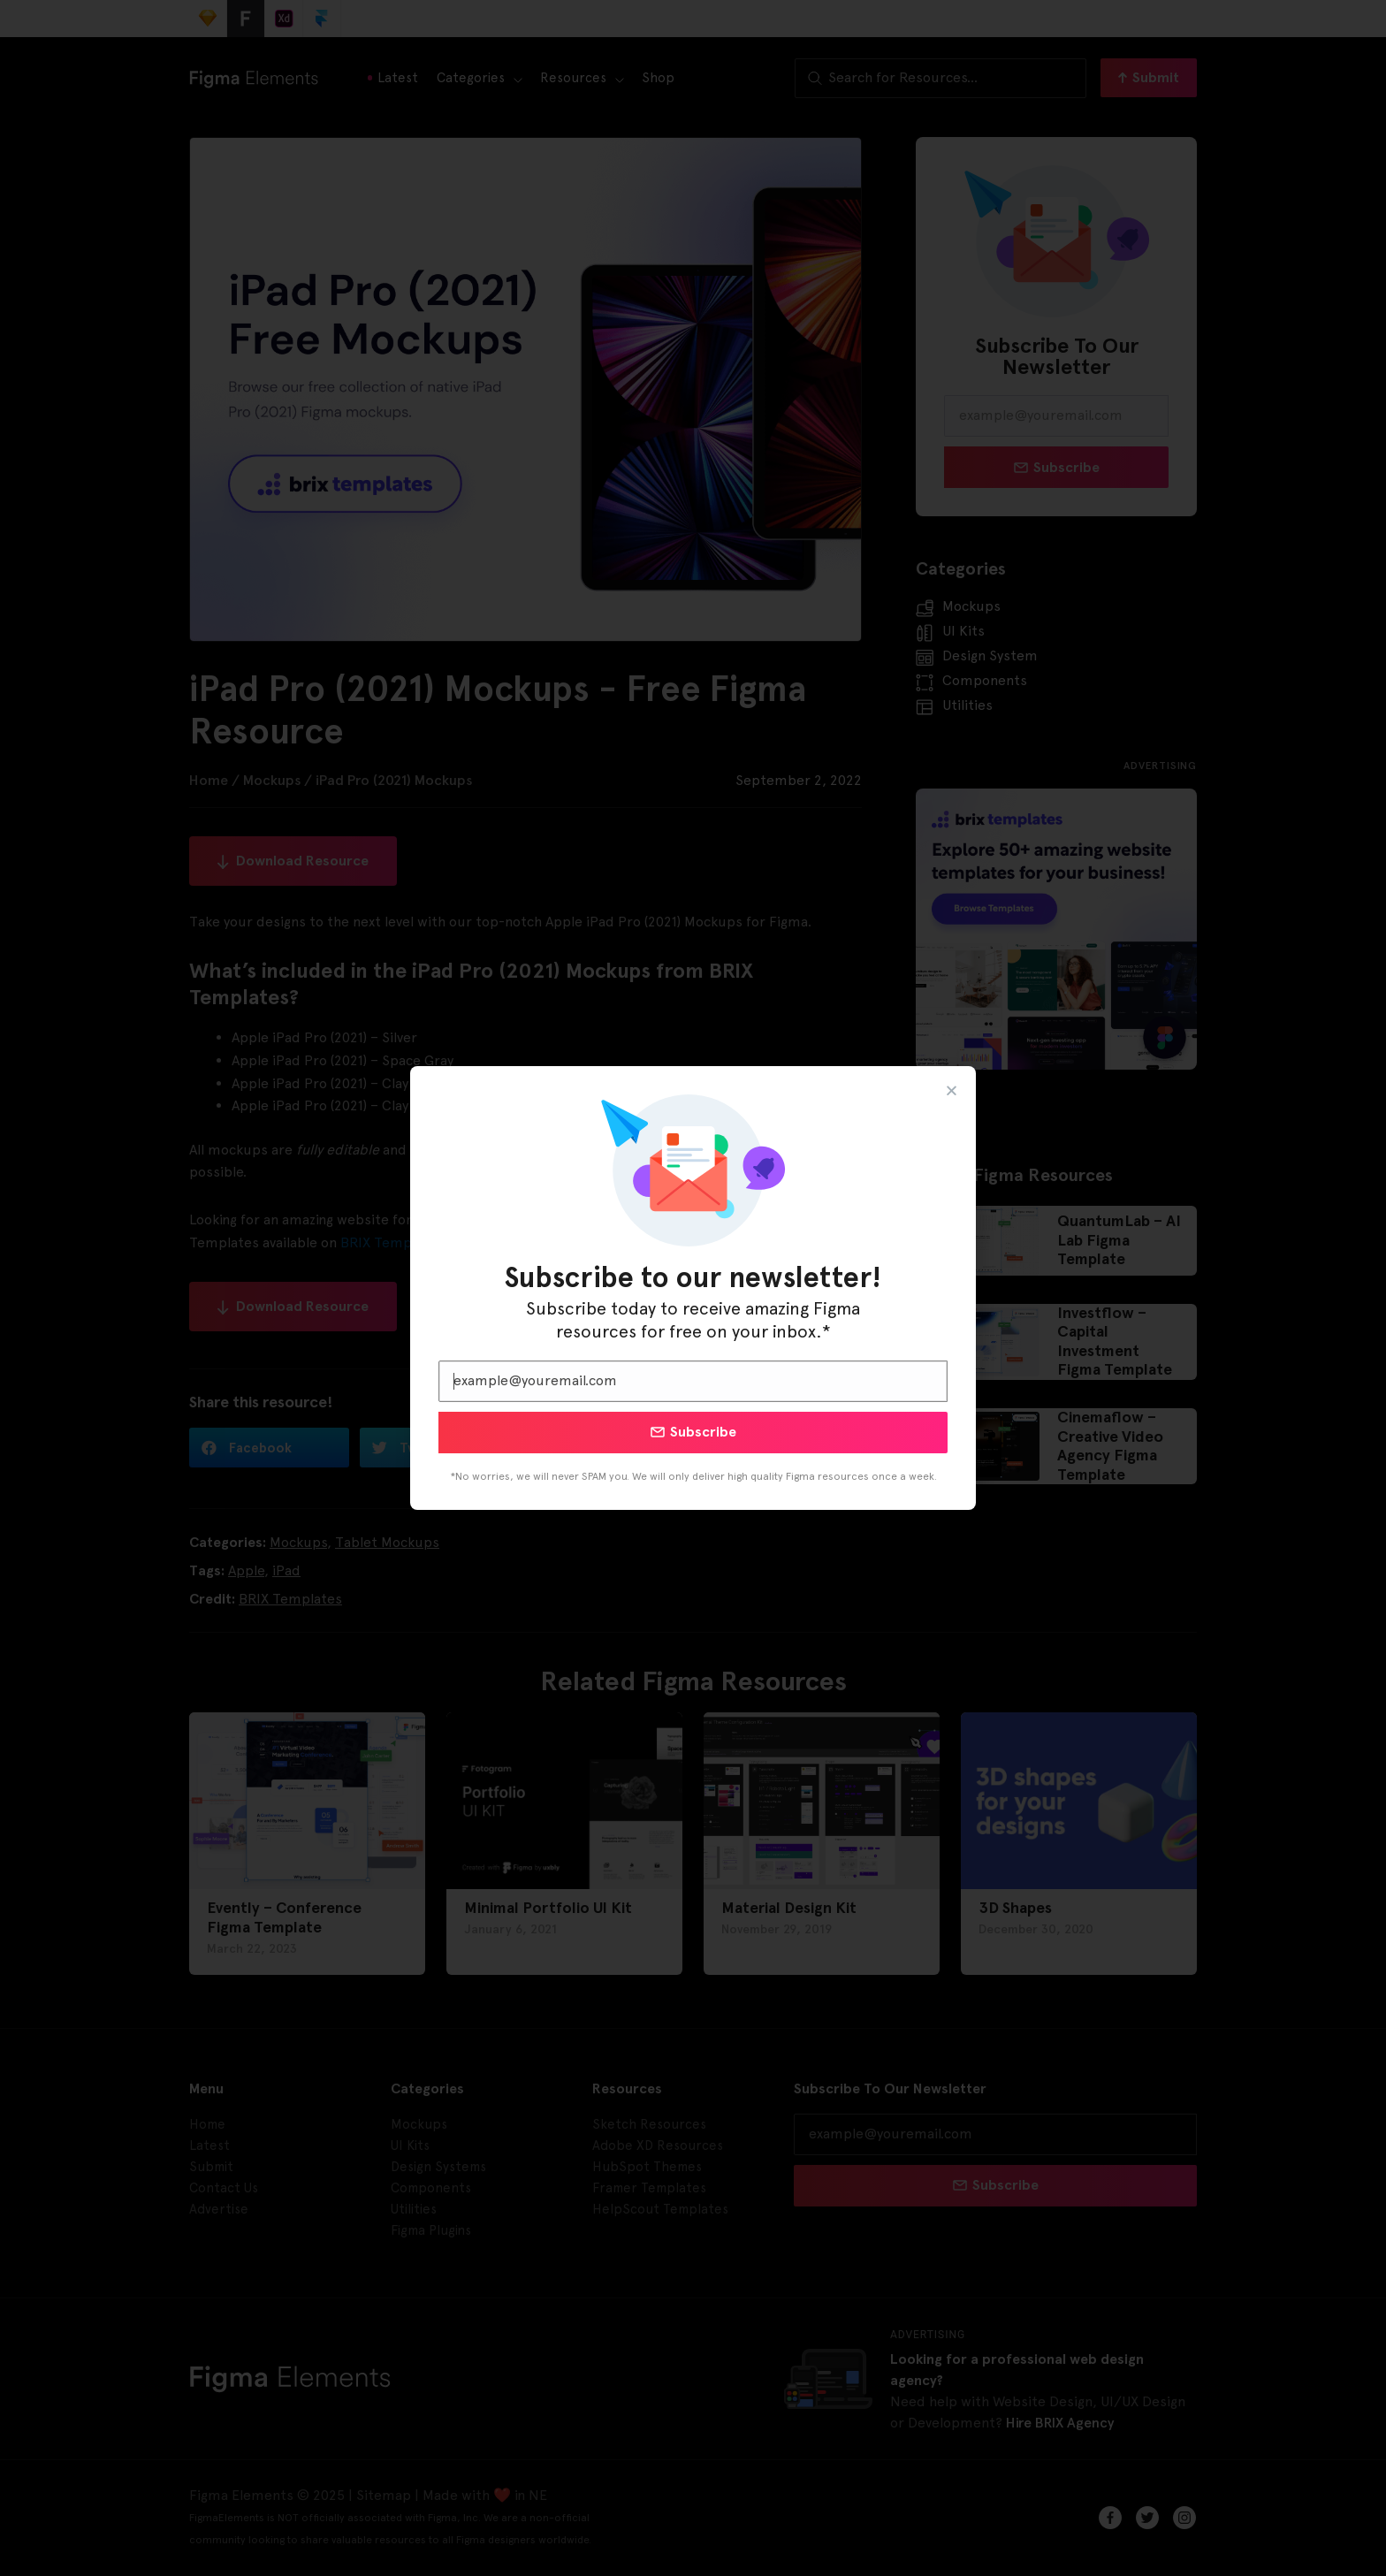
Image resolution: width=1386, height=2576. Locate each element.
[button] (951, 1090)
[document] (693, 1288)
